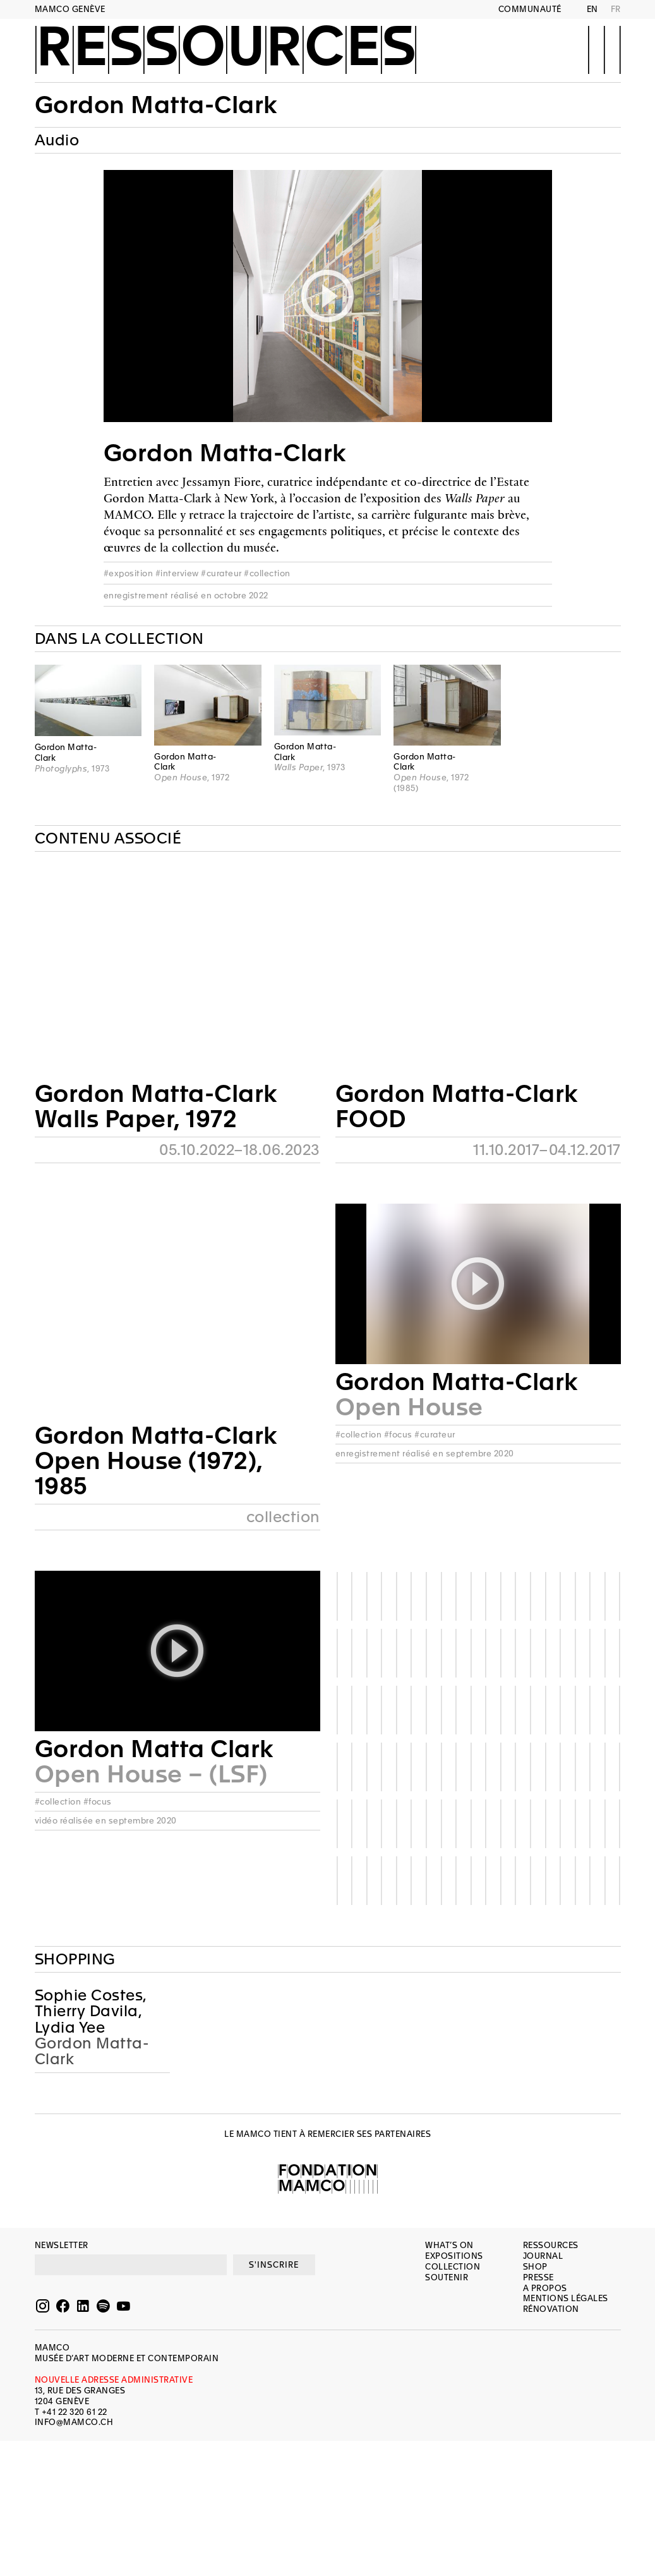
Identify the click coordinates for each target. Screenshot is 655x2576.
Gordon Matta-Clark (156, 105)
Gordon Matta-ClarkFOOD (456, 1106)
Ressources (225, 48)
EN (592, 9)
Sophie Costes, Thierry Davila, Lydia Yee (91, 2012)
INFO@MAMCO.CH (74, 2422)
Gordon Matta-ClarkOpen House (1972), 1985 (156, 1461)
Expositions (454, 2256)
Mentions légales (565, 2298)
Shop (535, 2266)
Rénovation (551, 2309)
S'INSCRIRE (274, 2265)
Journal (543, 2256)
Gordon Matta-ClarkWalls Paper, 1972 (156, 1106)
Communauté (530, 9)
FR (616, 9)
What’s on (449, 2245)
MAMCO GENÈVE (70, 9)
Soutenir (446, 2277)
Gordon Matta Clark (154, 1749)
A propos (545, 2288)
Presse (538, 2277)
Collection (452, 2266)
